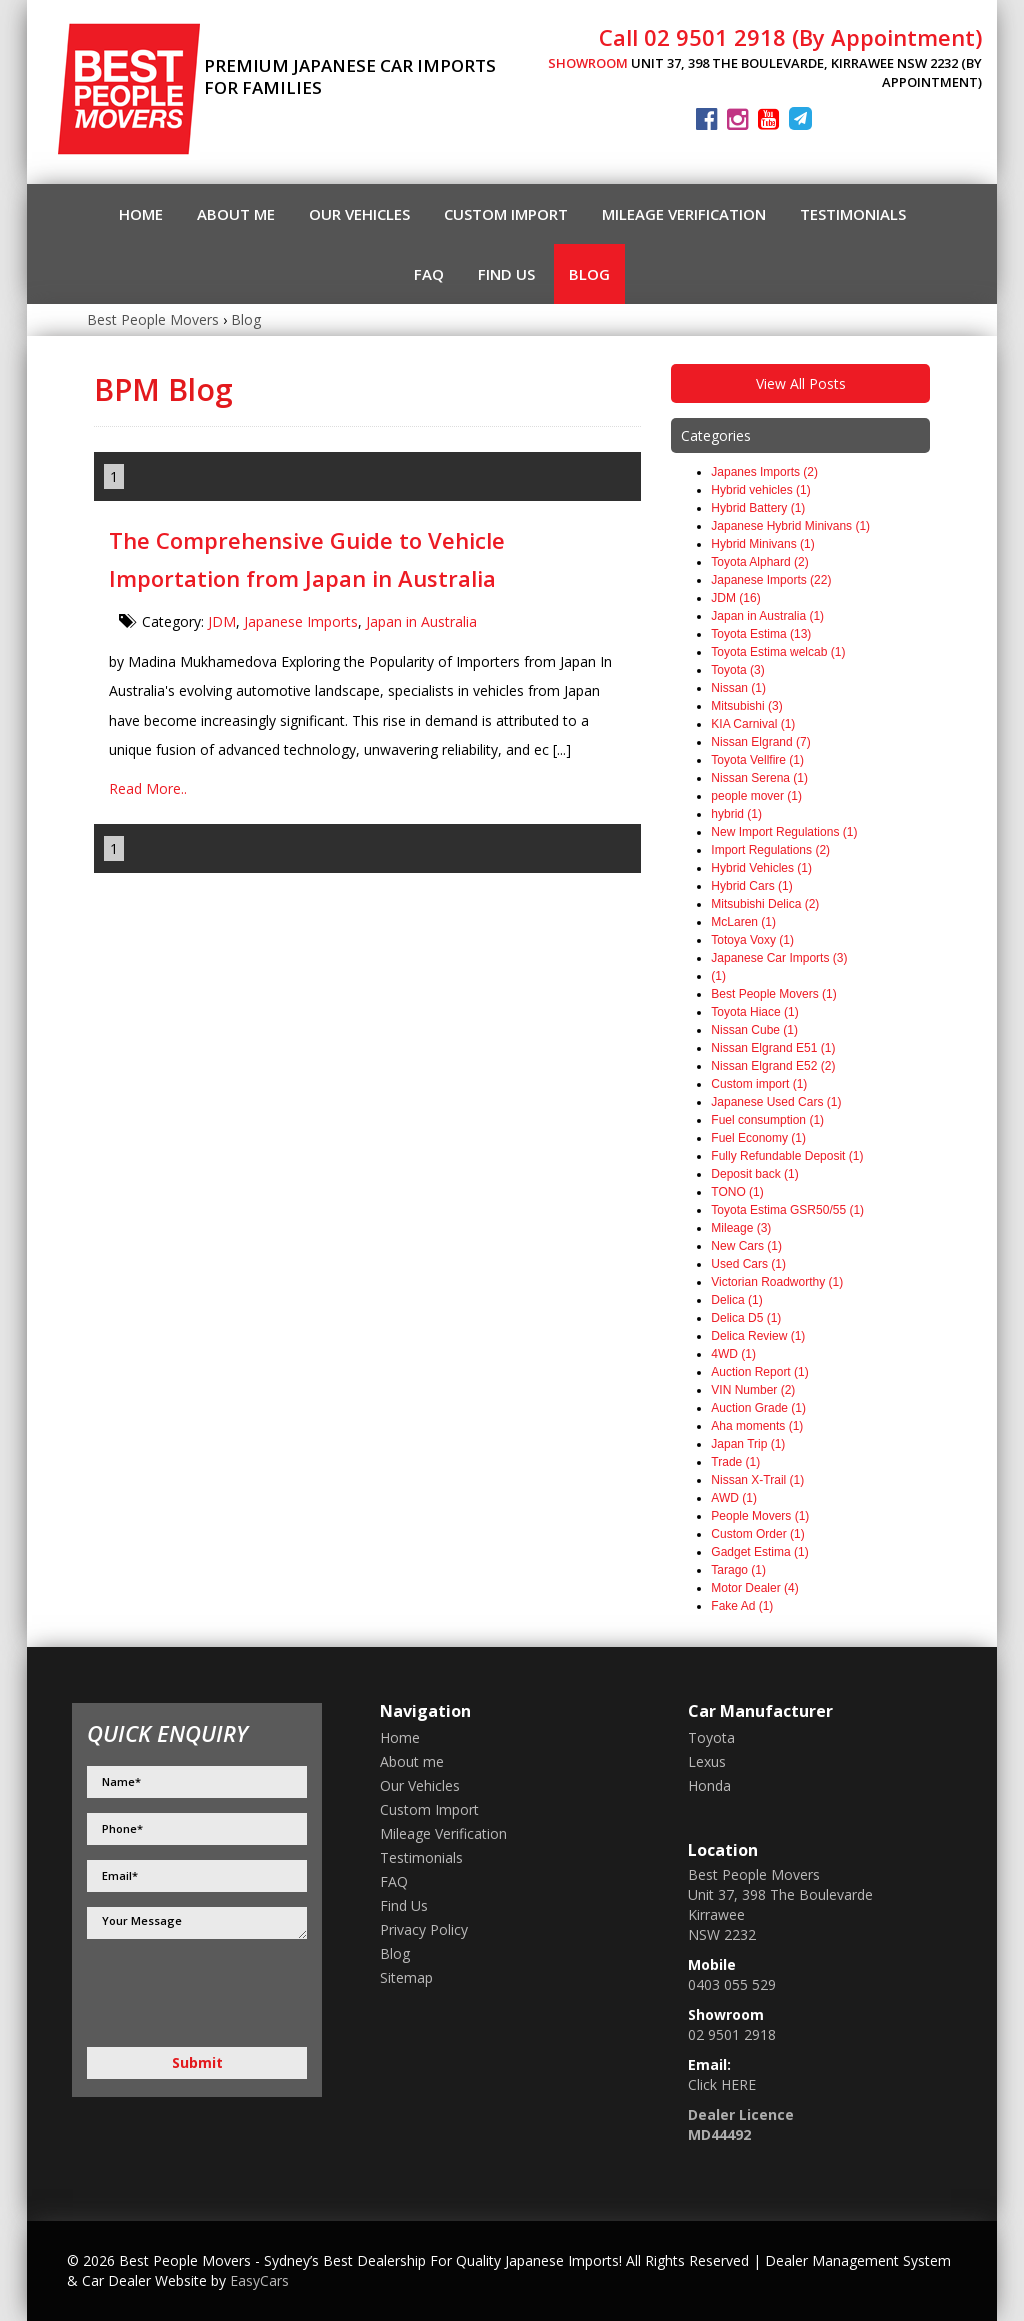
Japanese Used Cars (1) (776, 1102)
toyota (711, 1737)
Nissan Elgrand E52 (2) (773, 1066)
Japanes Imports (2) (764, 472)
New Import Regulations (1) (784, 832)
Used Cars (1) (748, 1264)
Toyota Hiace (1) (754, 1012)
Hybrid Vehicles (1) (761, 868)
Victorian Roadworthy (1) (777, 1282)
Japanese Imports (301, 621)
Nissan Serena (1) (759, 778)
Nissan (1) (738, 688)
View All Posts (801, 383)
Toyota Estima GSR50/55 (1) (787, 1210)
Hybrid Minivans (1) (762, 544)
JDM (222, 621)
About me (236, 214)
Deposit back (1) (754, 1174)
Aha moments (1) (757, 1426)
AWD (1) (734, 1498)
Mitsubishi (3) (746, 706)
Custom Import (506, 214)
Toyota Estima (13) (761, 634)
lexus (707, 1761)
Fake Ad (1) (742, 1606)
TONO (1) (737, 1192)
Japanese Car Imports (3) (779, 958)
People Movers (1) (760, 1516)
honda (709, 1785)
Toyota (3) (737, 670)
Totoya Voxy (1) (752, 940)
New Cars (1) (746, 1246)
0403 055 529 (732, 1984)
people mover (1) (756, 796)
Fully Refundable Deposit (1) (787, 1156)
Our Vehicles (359, 214)
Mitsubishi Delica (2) (765, 904)
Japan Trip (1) (748, 1444)
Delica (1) (736, 1300)
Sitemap (406, 1977)
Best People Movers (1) (773, 994)
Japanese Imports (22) (771, 580)
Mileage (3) (741, 1228)
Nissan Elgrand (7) (760, 742)
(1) (718, 976)
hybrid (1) (736, 814)
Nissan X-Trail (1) (757, 1480)
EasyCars (259, 2280)
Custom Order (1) (757, 1534)
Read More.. (148, 788)
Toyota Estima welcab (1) (778, 652)
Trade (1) (735, 1462)
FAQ (429, 274)
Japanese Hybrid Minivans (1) (790, 526)
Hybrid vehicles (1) (760, 490)
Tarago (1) (738, 1570)
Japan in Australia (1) (767, 616)
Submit (197, 2062)
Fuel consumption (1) (767, 1120)
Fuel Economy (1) (758, 1138)
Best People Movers (153, 319)
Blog (589, 274)
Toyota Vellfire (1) (757, 760)
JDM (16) (735, 598)
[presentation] (169, 1993)
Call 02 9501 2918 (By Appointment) (790, 37)
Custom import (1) (759, 1084)
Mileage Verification (684, 214)
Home (141, 214)
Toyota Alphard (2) (759, 562)
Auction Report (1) (759, 1372)
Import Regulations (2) (770, 850)
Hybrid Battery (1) (758, 508)
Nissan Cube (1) (754, 1030)
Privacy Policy (424, 1929)
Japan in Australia (421, 621)
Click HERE (722, 2084)
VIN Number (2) (753, 1390)
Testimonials (853, 214)
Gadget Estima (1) (759, 1552)
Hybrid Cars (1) (751, 886)
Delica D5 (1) (746, 1318)
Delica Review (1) (758, 1336)
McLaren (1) (743, 922)
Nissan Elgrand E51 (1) (773, 1048)
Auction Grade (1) (758, 1408)
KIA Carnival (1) (753, 724)
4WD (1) (733, 1354)
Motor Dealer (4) (754, 1588)
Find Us (506, 274)
